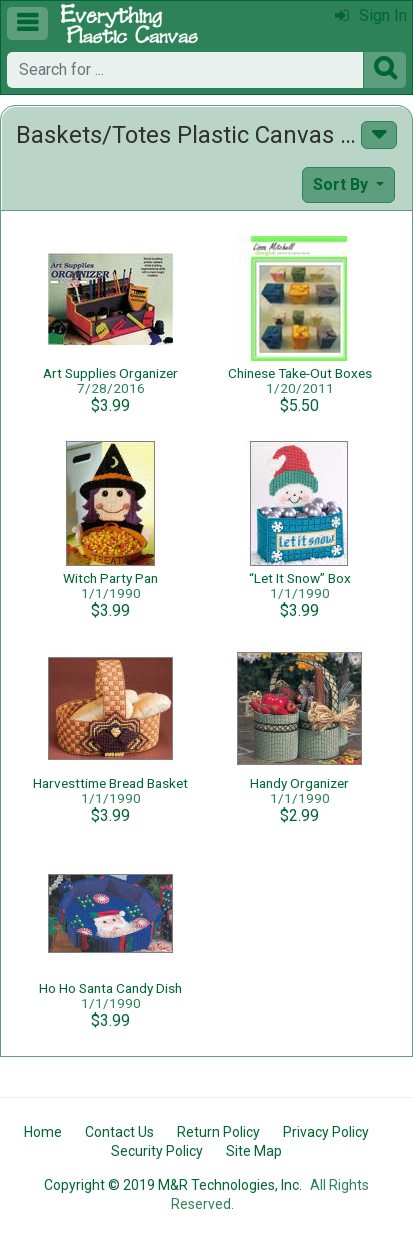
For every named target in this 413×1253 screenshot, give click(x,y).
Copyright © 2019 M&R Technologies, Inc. (173, 1185)
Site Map (254, 1151)
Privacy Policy (326, 1132)
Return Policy (218, 1132)
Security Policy (157, 1151)
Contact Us (119, 1132)
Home (43, 1132)
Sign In (371, 15)
